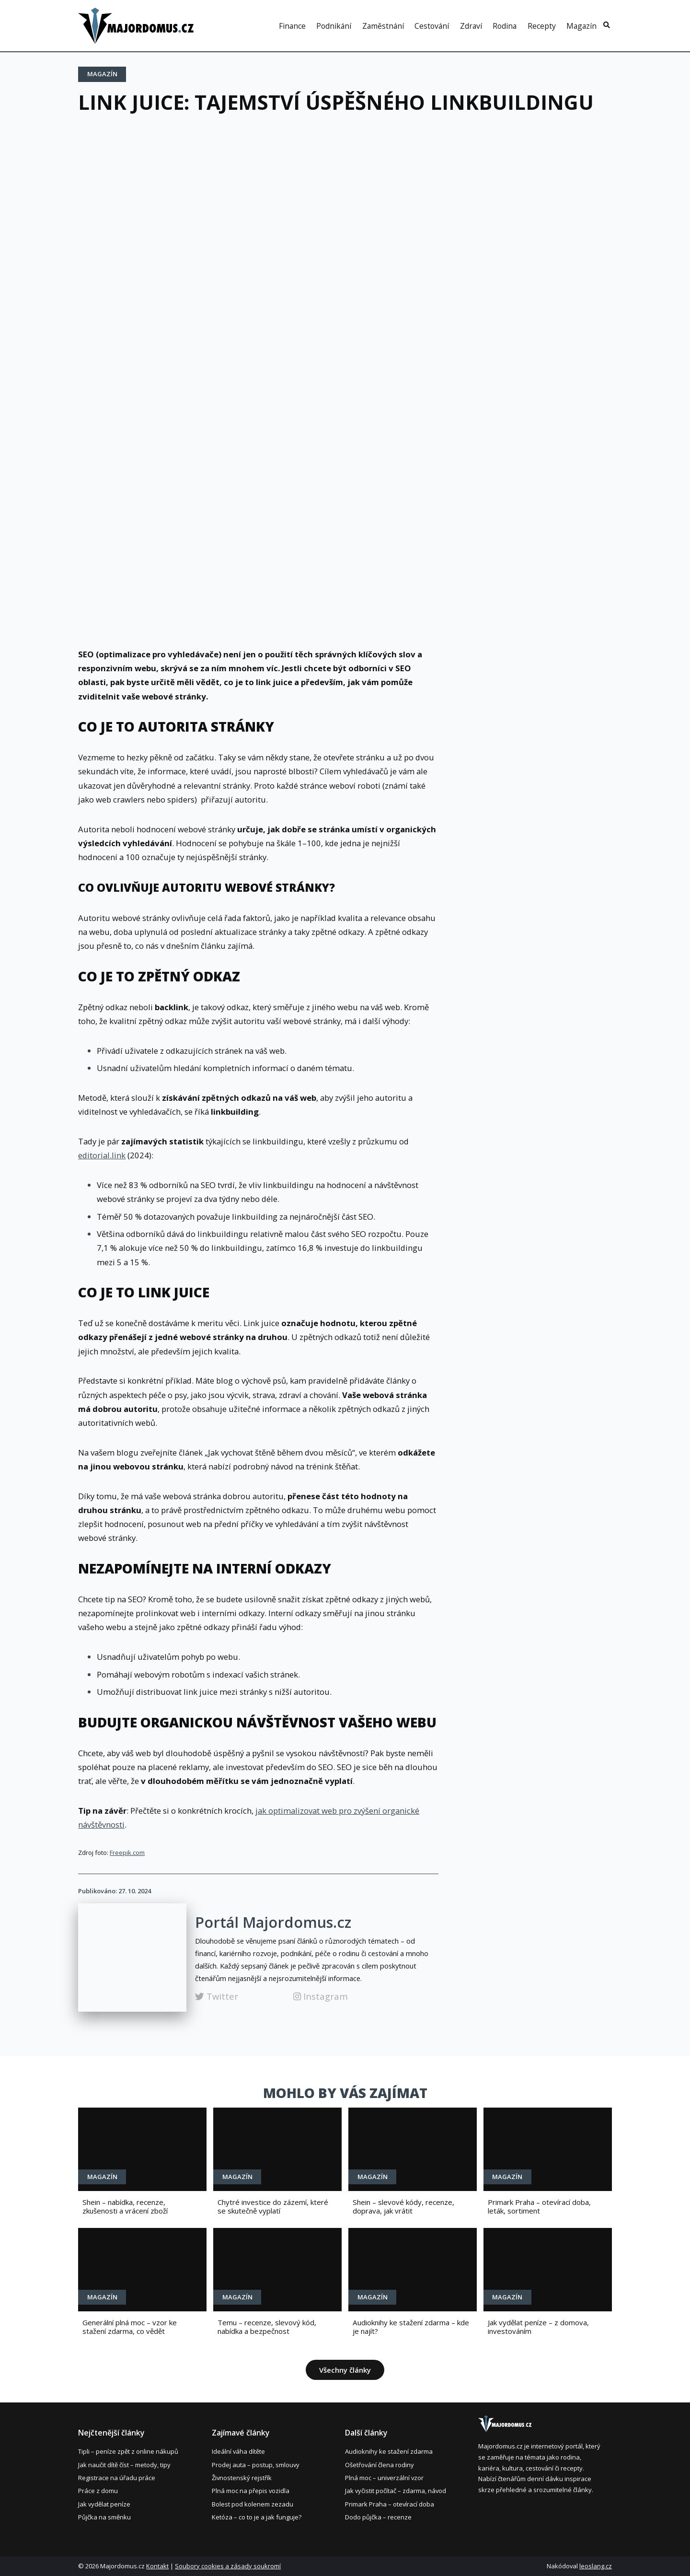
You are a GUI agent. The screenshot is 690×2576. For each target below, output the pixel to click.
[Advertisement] (345, 199)
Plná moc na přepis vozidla (250, 2490)
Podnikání (333, 26)
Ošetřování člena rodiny (379, 2464)
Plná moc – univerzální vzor (384, 2477)
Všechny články (345, 2370)
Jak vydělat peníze (104, 2504)
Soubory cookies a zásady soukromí (228, 2566)
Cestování (431, 26)
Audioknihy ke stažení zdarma (389, 2451)
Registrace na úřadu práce (116, 2477)
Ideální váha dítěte (238, 2451)
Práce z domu (98, 2490)
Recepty (542, 26)
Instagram (320, 1996)
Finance (292, 26)
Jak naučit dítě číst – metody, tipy (124, 2464)
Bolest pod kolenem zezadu (252, 2504)
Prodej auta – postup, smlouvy (255, 2464)
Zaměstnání (383, 26)
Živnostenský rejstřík (242, 2477)
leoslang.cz (595, 2566)
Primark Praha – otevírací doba (389, 2504)
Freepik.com (127, 1852)
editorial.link (102, 1155)
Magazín (581, 26)
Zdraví (471, 26)
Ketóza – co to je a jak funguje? (256, 2517)
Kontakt (157, 2566)
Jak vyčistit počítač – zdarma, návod (395, 2490)
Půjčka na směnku (104, 2517)
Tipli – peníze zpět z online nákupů (128, 2451)
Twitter (216, 1996)
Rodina (505, 26)
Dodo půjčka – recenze (378, 2517)
